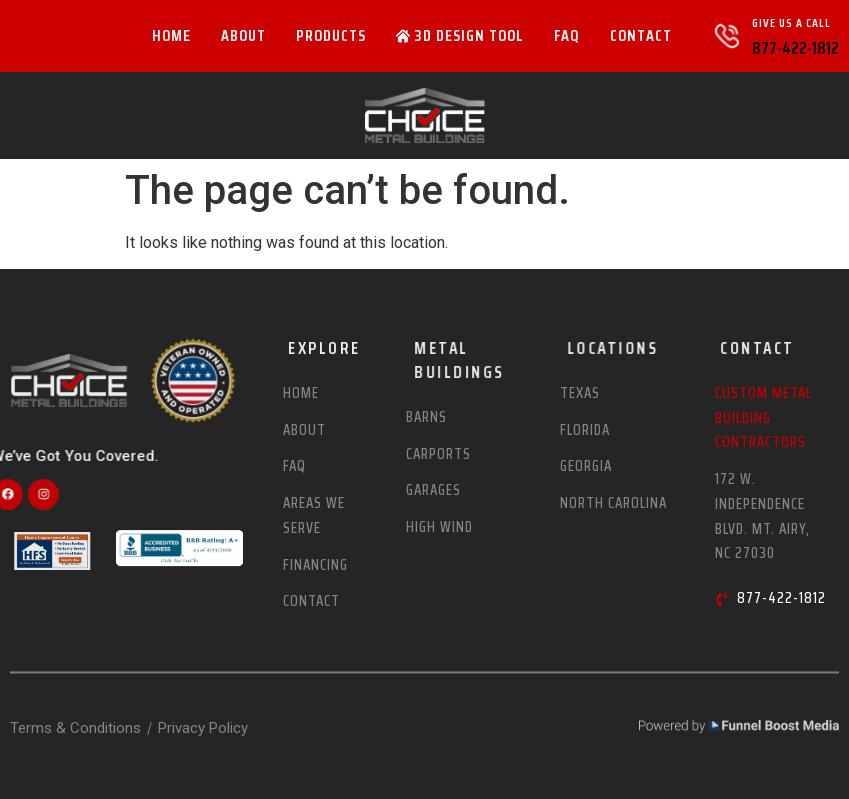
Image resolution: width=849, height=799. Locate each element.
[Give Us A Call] (727, 36)
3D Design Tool (460, 35)
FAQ (567, 35)
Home (171, 35)
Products (331, 35)
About (243, 35)
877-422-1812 (795, 48)
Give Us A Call (791, 22)
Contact (641, 35)
